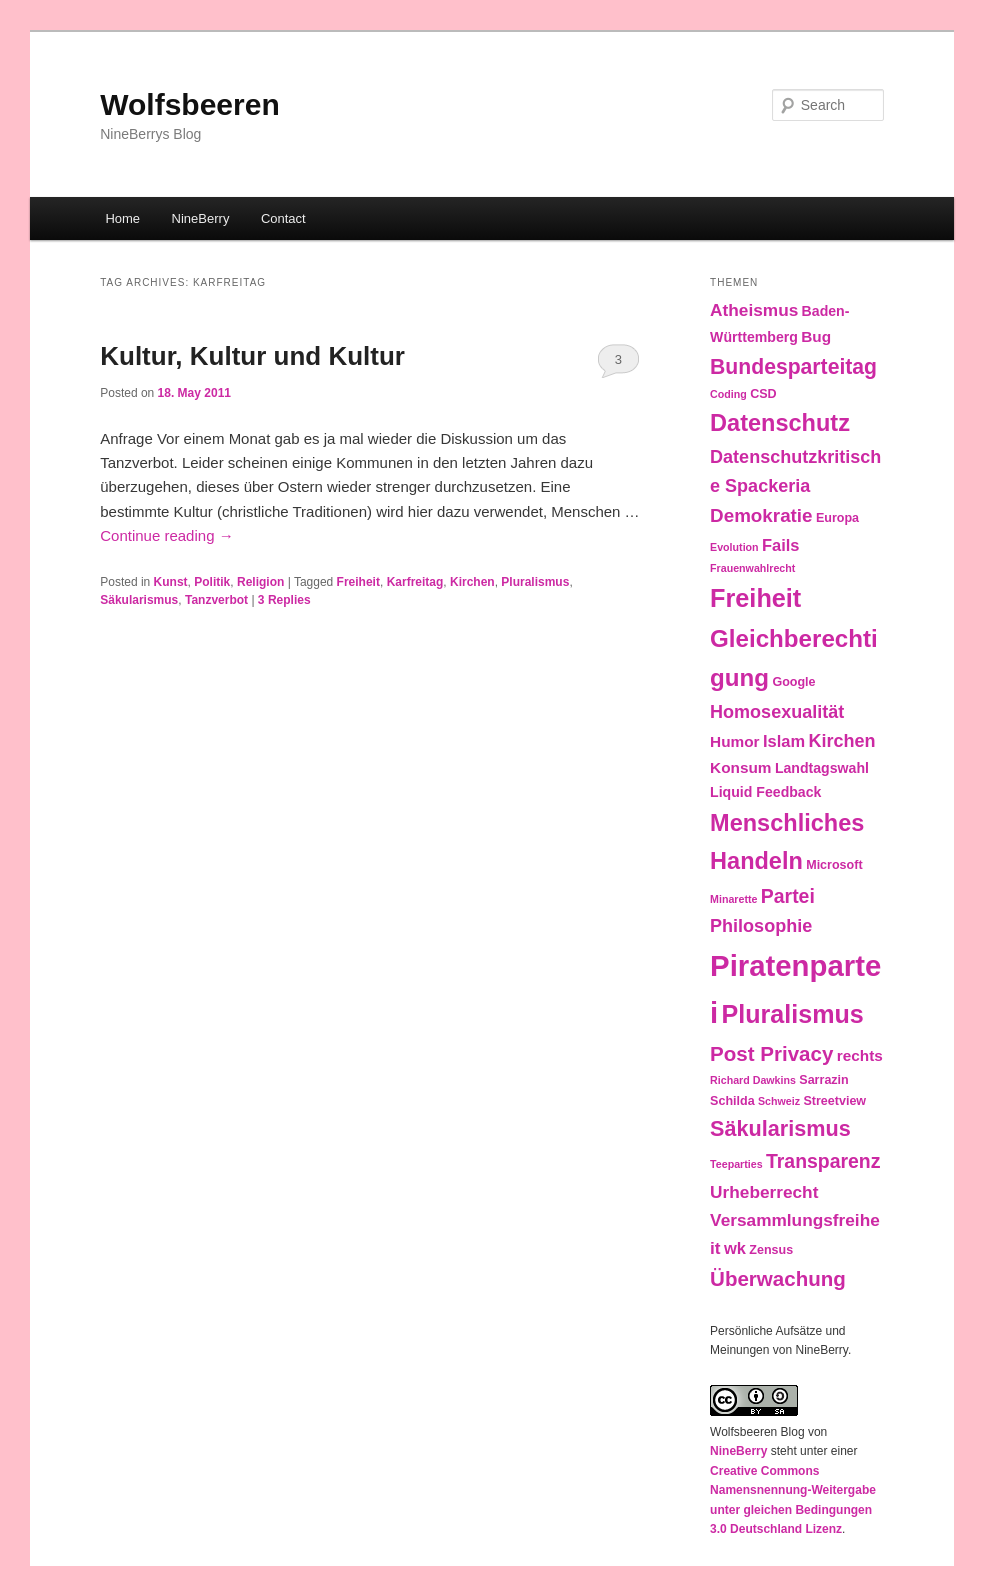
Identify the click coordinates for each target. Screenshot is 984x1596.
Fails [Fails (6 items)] (781, 545)
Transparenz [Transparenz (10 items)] (823, 1161)
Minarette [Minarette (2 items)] (733, 899)
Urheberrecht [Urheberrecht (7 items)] (764, 1192)
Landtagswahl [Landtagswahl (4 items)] (822, 768)
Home (122, 218)
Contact (283, 218)
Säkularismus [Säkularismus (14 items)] (780, 1128)
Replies (284, 600)
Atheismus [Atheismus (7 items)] (754, 310)
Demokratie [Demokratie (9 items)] (761, 515)
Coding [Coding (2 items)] (728, 394)
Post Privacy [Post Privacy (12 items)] (771, 1053)
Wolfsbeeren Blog (757, 1432)
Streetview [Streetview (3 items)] (834, 1101)
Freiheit (358, 582)
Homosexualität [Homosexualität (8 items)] (777, 712)
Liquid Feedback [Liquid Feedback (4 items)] (765, 792)
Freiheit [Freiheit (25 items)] (755, 598)
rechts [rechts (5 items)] (860, 1055)
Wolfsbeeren (190, 104)
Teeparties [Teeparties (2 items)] (736, 1164)
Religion (260, 582)
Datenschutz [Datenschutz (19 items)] (780, 423)
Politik (212, 582)
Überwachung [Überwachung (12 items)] (778, 1278)
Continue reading (166, 535)
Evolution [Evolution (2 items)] (734, 547)
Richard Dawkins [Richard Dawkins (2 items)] (753, 1080)
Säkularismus (139, 600)
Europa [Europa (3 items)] (837, 518)
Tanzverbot (216, 600)
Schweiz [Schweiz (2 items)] (779, 1101)
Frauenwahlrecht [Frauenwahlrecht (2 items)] (752, 568)
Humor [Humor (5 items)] (735, 741)
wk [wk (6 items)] (735, 1248)
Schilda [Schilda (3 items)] (732, 1101)
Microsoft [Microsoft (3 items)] (834, 865)
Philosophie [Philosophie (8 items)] (761, 926)
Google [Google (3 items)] (793, 682)
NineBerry (201, 218)
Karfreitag (415, 582)
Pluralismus (535, 582)
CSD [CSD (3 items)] (763, 394)
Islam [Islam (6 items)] (784, 741)
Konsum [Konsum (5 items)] (740, 767)
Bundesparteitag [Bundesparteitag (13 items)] (793, 366)
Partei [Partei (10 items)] (788, 896)
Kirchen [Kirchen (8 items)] (841, 741)
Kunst (171, 582)
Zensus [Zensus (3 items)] (771, 1250)
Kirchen (472, 582)
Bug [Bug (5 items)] (816, 336)
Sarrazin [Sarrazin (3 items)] (823, 1080)
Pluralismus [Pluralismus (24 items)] (793, 1014)
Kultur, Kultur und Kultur (252, 356)
